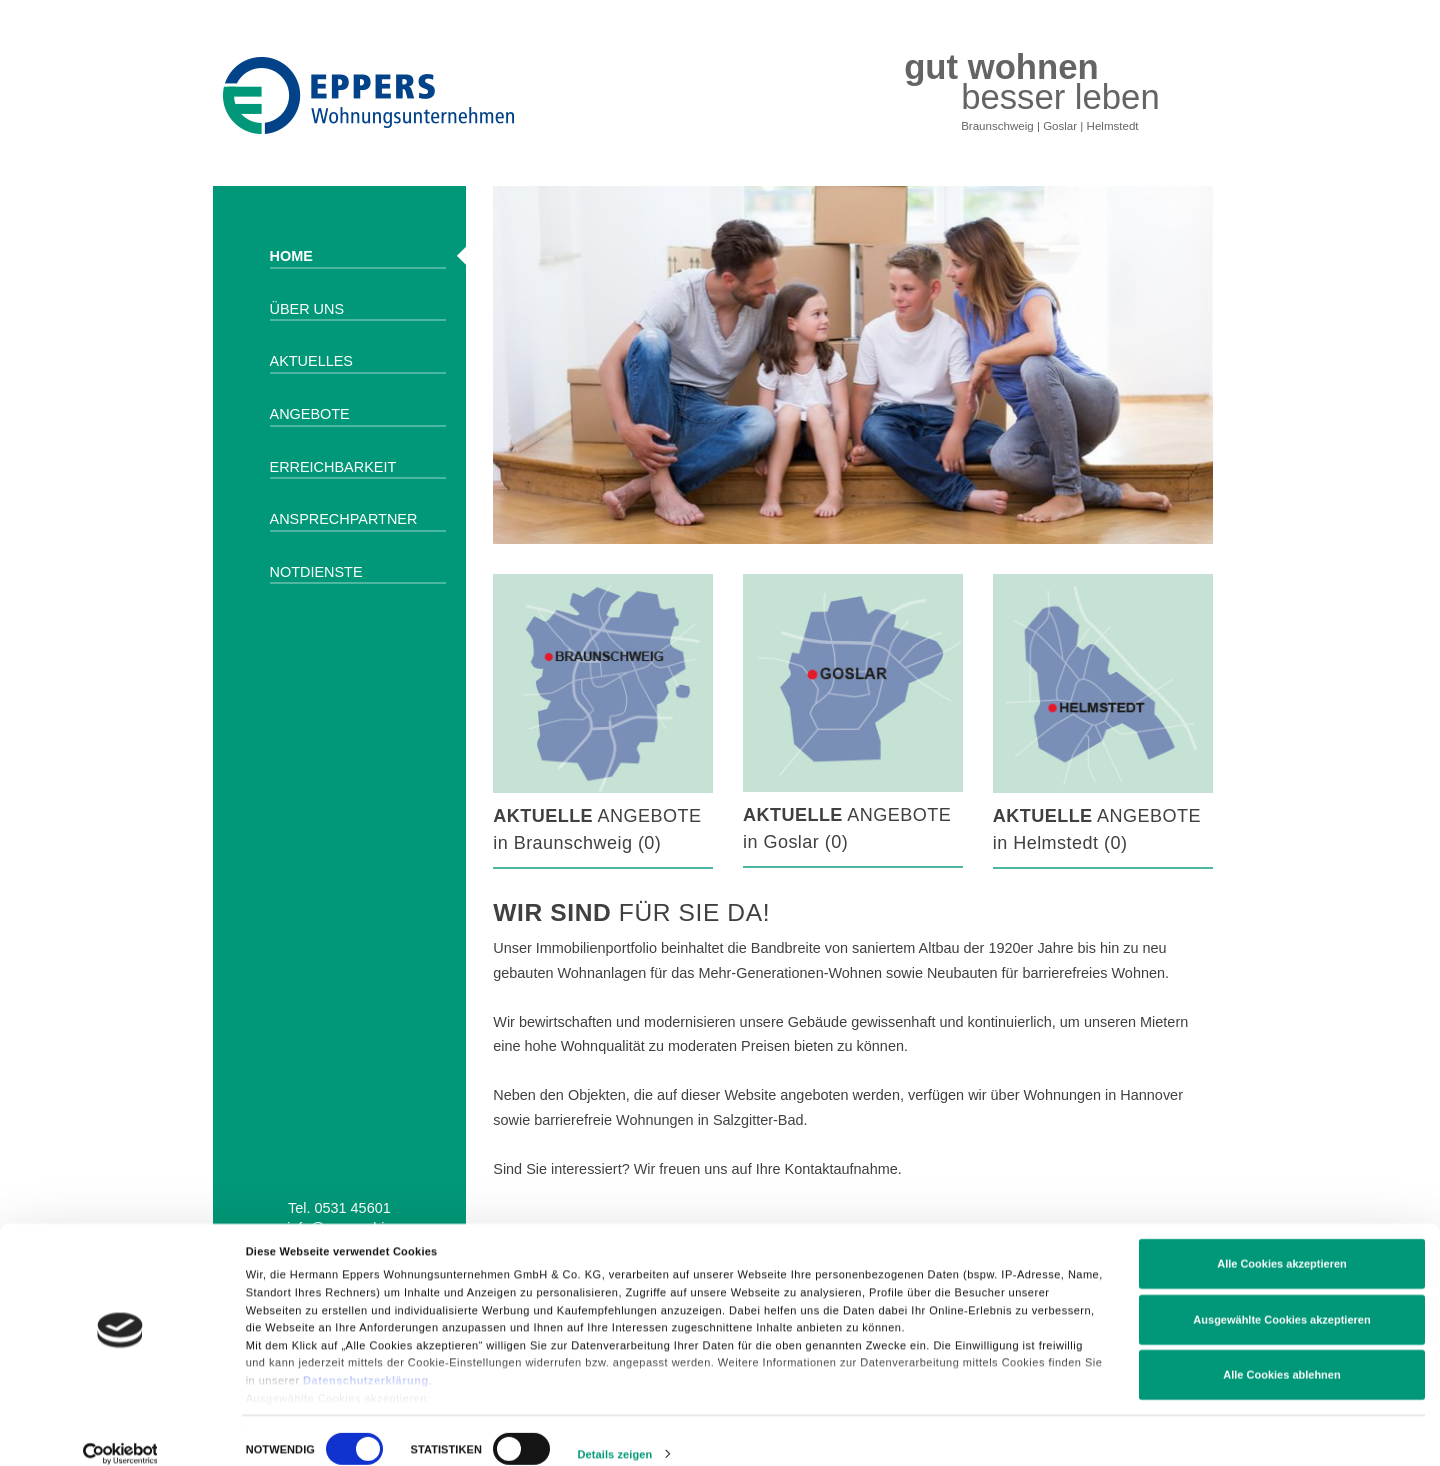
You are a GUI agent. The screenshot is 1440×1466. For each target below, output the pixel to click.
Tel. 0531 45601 (339, 1208)
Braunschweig (997, 126)
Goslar (1060, 126)
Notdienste (316, 572)
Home (291, 256)
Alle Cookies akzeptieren (1282, 1251)
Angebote (310, 414)
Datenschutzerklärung (366, 1366)
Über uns (307, 309)
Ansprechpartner (344, 519)
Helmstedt (1113, 126)
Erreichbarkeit (333, 467)
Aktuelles (311, 361)
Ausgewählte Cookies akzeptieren (1281, 1306)
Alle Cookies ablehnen (1281, 1362)
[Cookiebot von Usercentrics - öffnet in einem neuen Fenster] (120, 1440)
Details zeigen (615, 1440)
